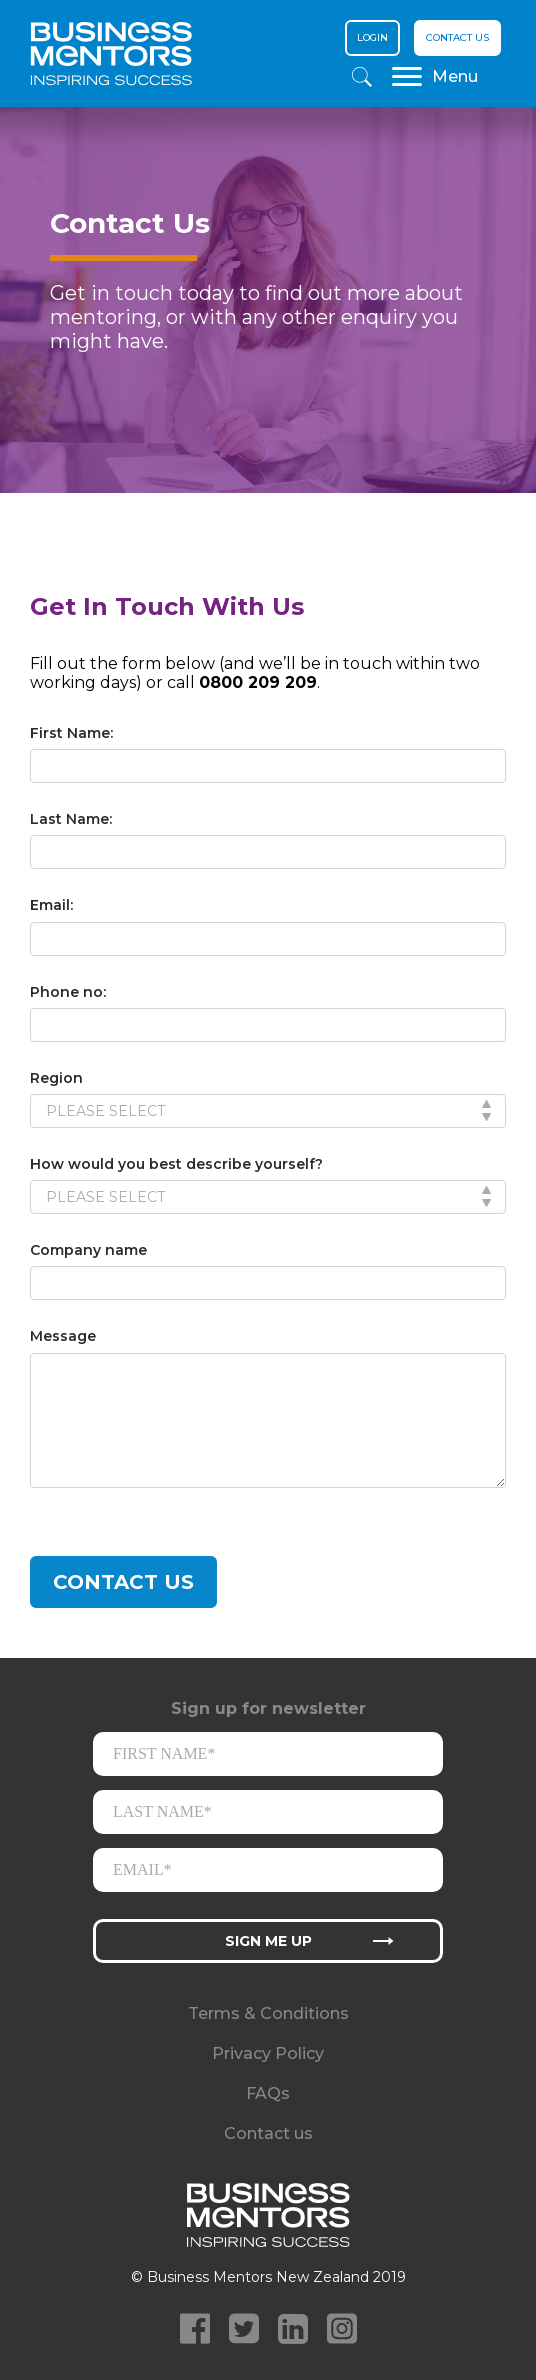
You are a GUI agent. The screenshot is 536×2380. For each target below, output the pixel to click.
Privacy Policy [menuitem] (268, 2053)
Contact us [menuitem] (268, 2133)
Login (372, 37)
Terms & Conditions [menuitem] (268, 2013)
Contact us (457, 37)
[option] (268, 325)
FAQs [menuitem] (268, 2093)
